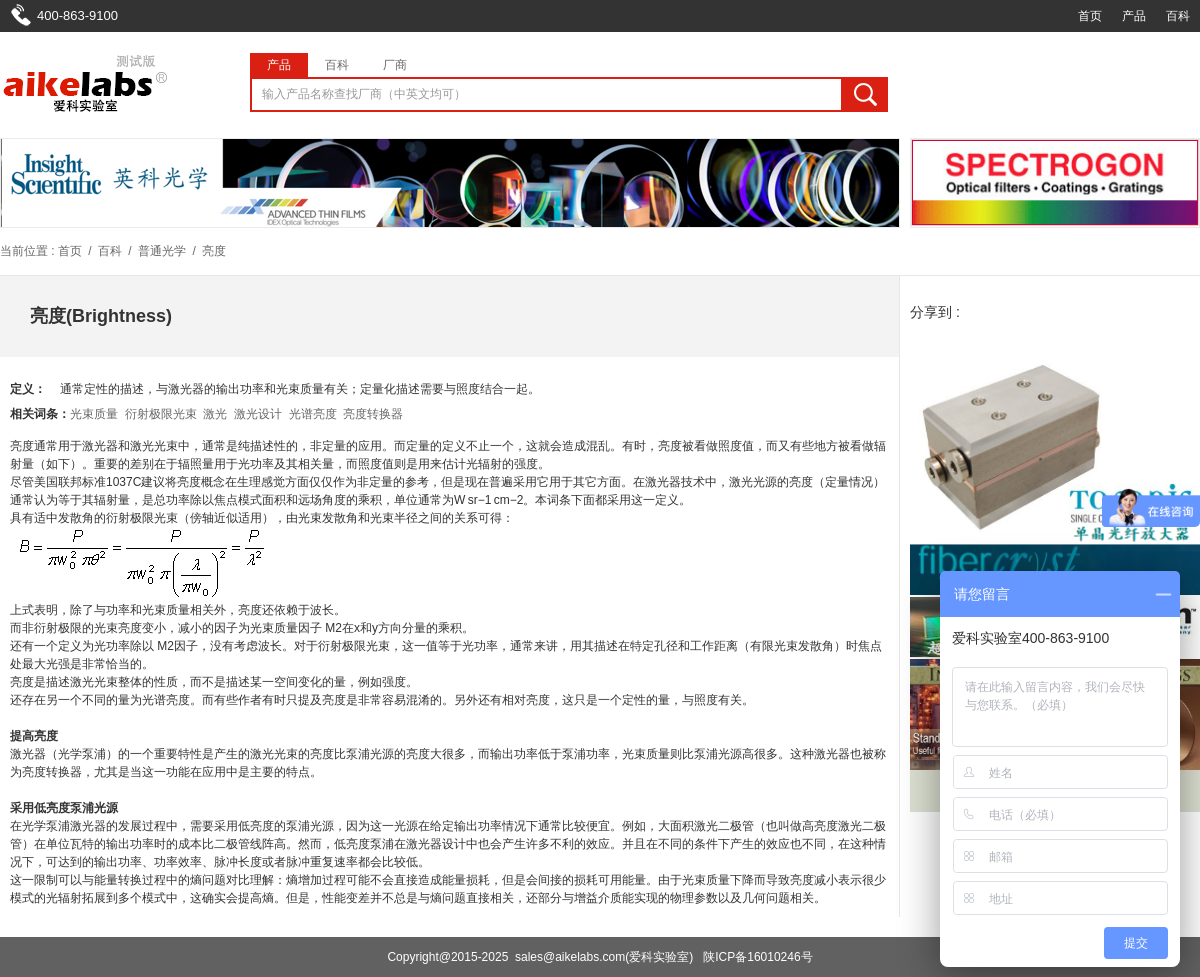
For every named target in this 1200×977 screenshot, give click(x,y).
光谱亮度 (313, 414)
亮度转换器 (373, 414)
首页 (1090, 16)
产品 (1134, 16)
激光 (215, 414)
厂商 (395, 65)
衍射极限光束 (161, 414)
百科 (1178, 16)
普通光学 (162, 251)
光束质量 (94, 414)
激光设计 (258, 414)
